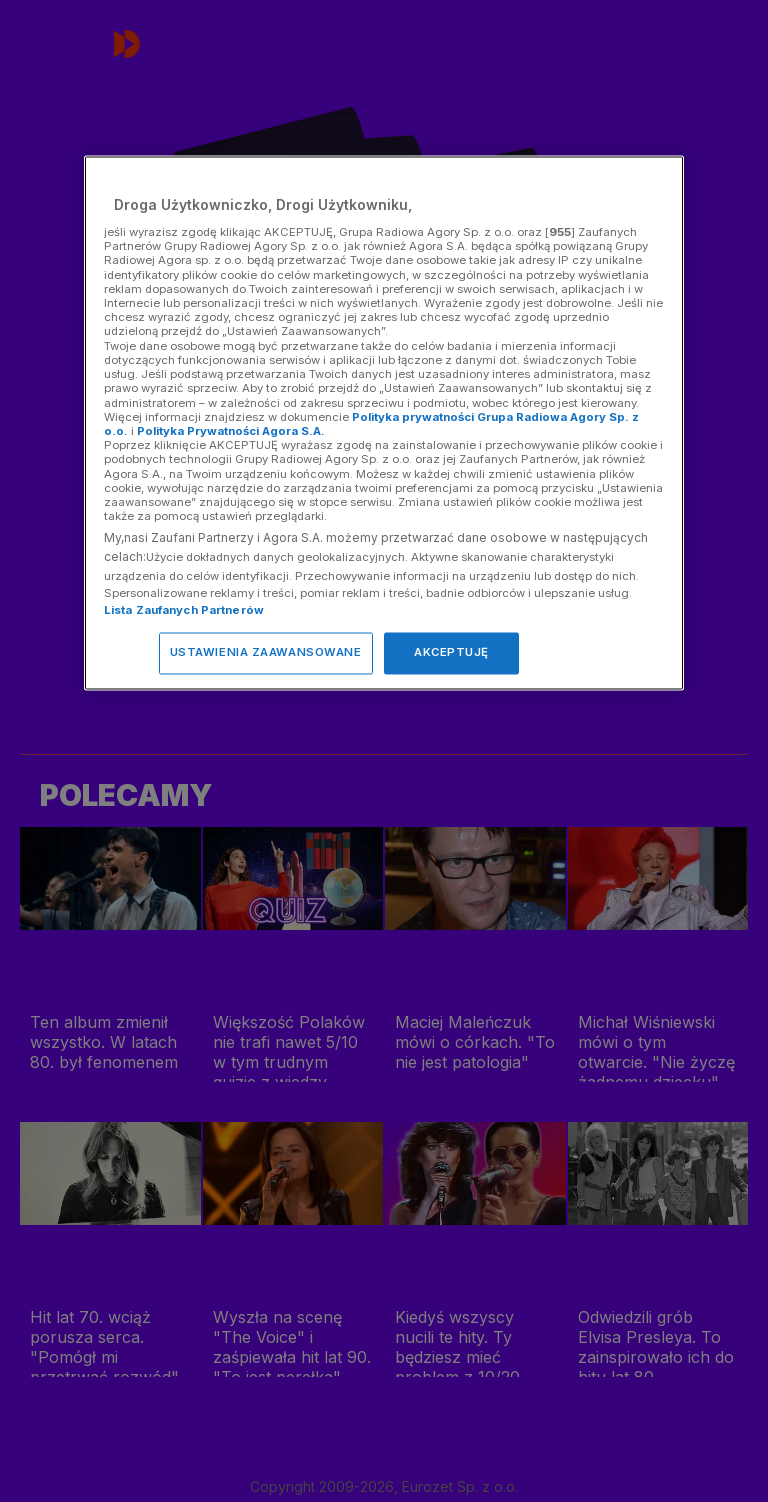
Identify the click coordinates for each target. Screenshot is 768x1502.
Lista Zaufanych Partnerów (184, 611)
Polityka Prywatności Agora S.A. (231, 431)
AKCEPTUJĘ (451, 653)
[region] (384, 423)
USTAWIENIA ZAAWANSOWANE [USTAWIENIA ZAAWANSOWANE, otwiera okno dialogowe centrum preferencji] (266, 653)
